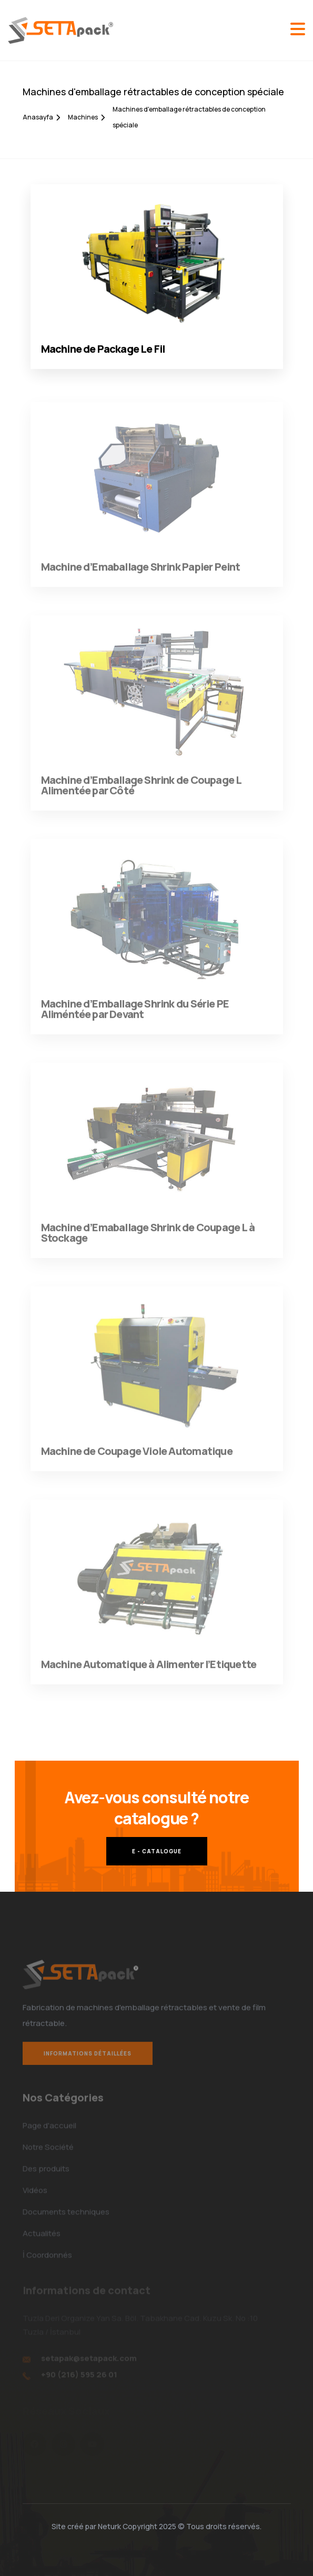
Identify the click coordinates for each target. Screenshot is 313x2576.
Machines (86, 117)
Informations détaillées (88, 2057)
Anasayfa (41, 117)
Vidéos (35, 2193)
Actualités (41, 2236)
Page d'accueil (49, 2128)
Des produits (46, 2172)
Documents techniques (66, 2215)
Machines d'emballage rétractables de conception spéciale (189, 117)
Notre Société (48, 2150)
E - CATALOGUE (156, 1851)
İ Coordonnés (47, 2258)
